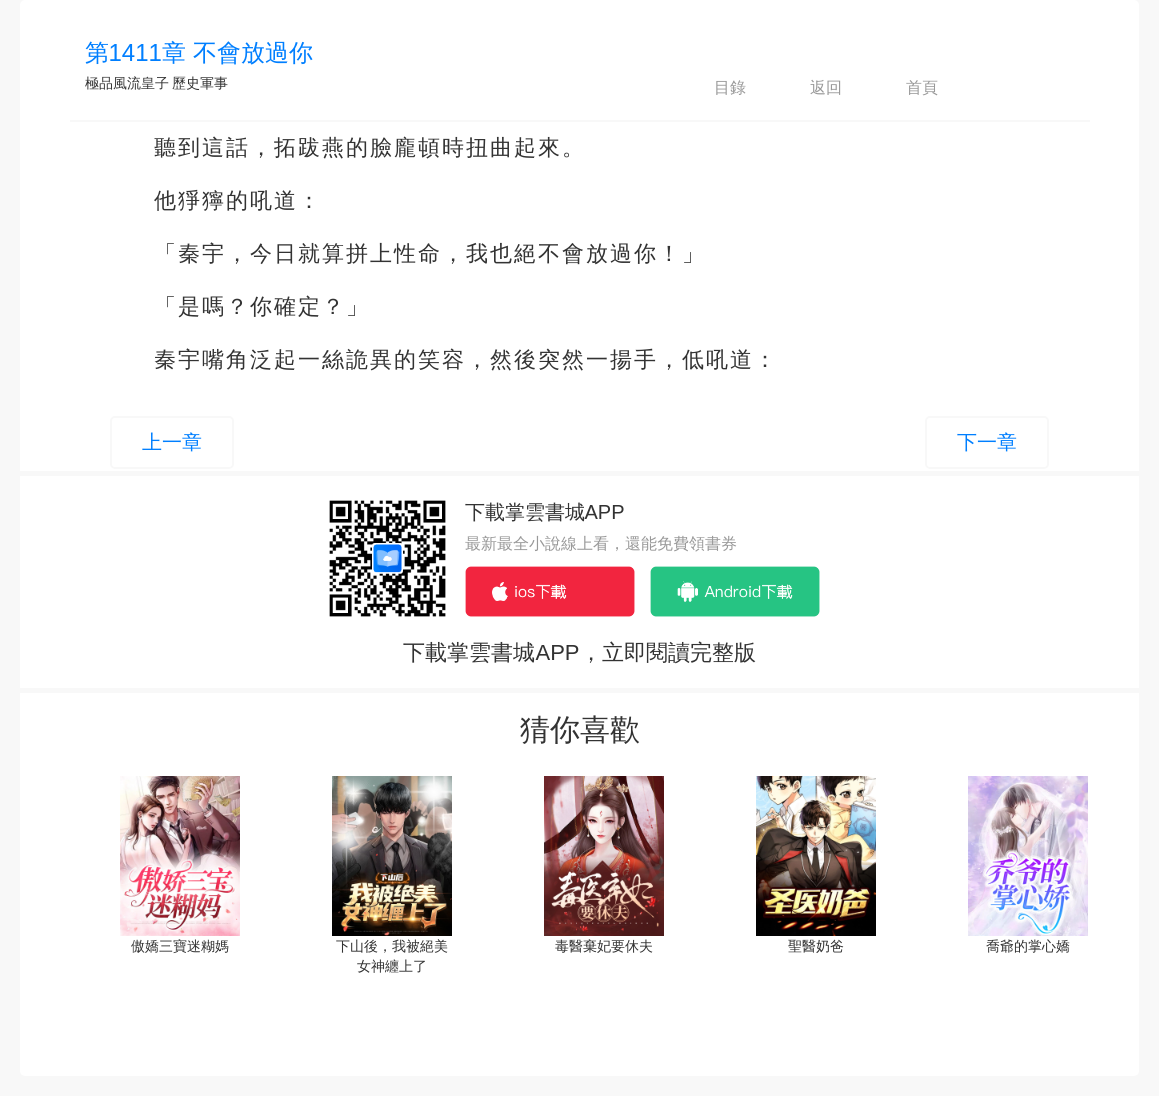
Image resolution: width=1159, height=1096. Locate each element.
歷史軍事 (200, 83)
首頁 (905, 88)
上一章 (172, 442)
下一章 (987, 442)
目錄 (713, 88)
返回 (809, 88)
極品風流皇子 (127, 83)
